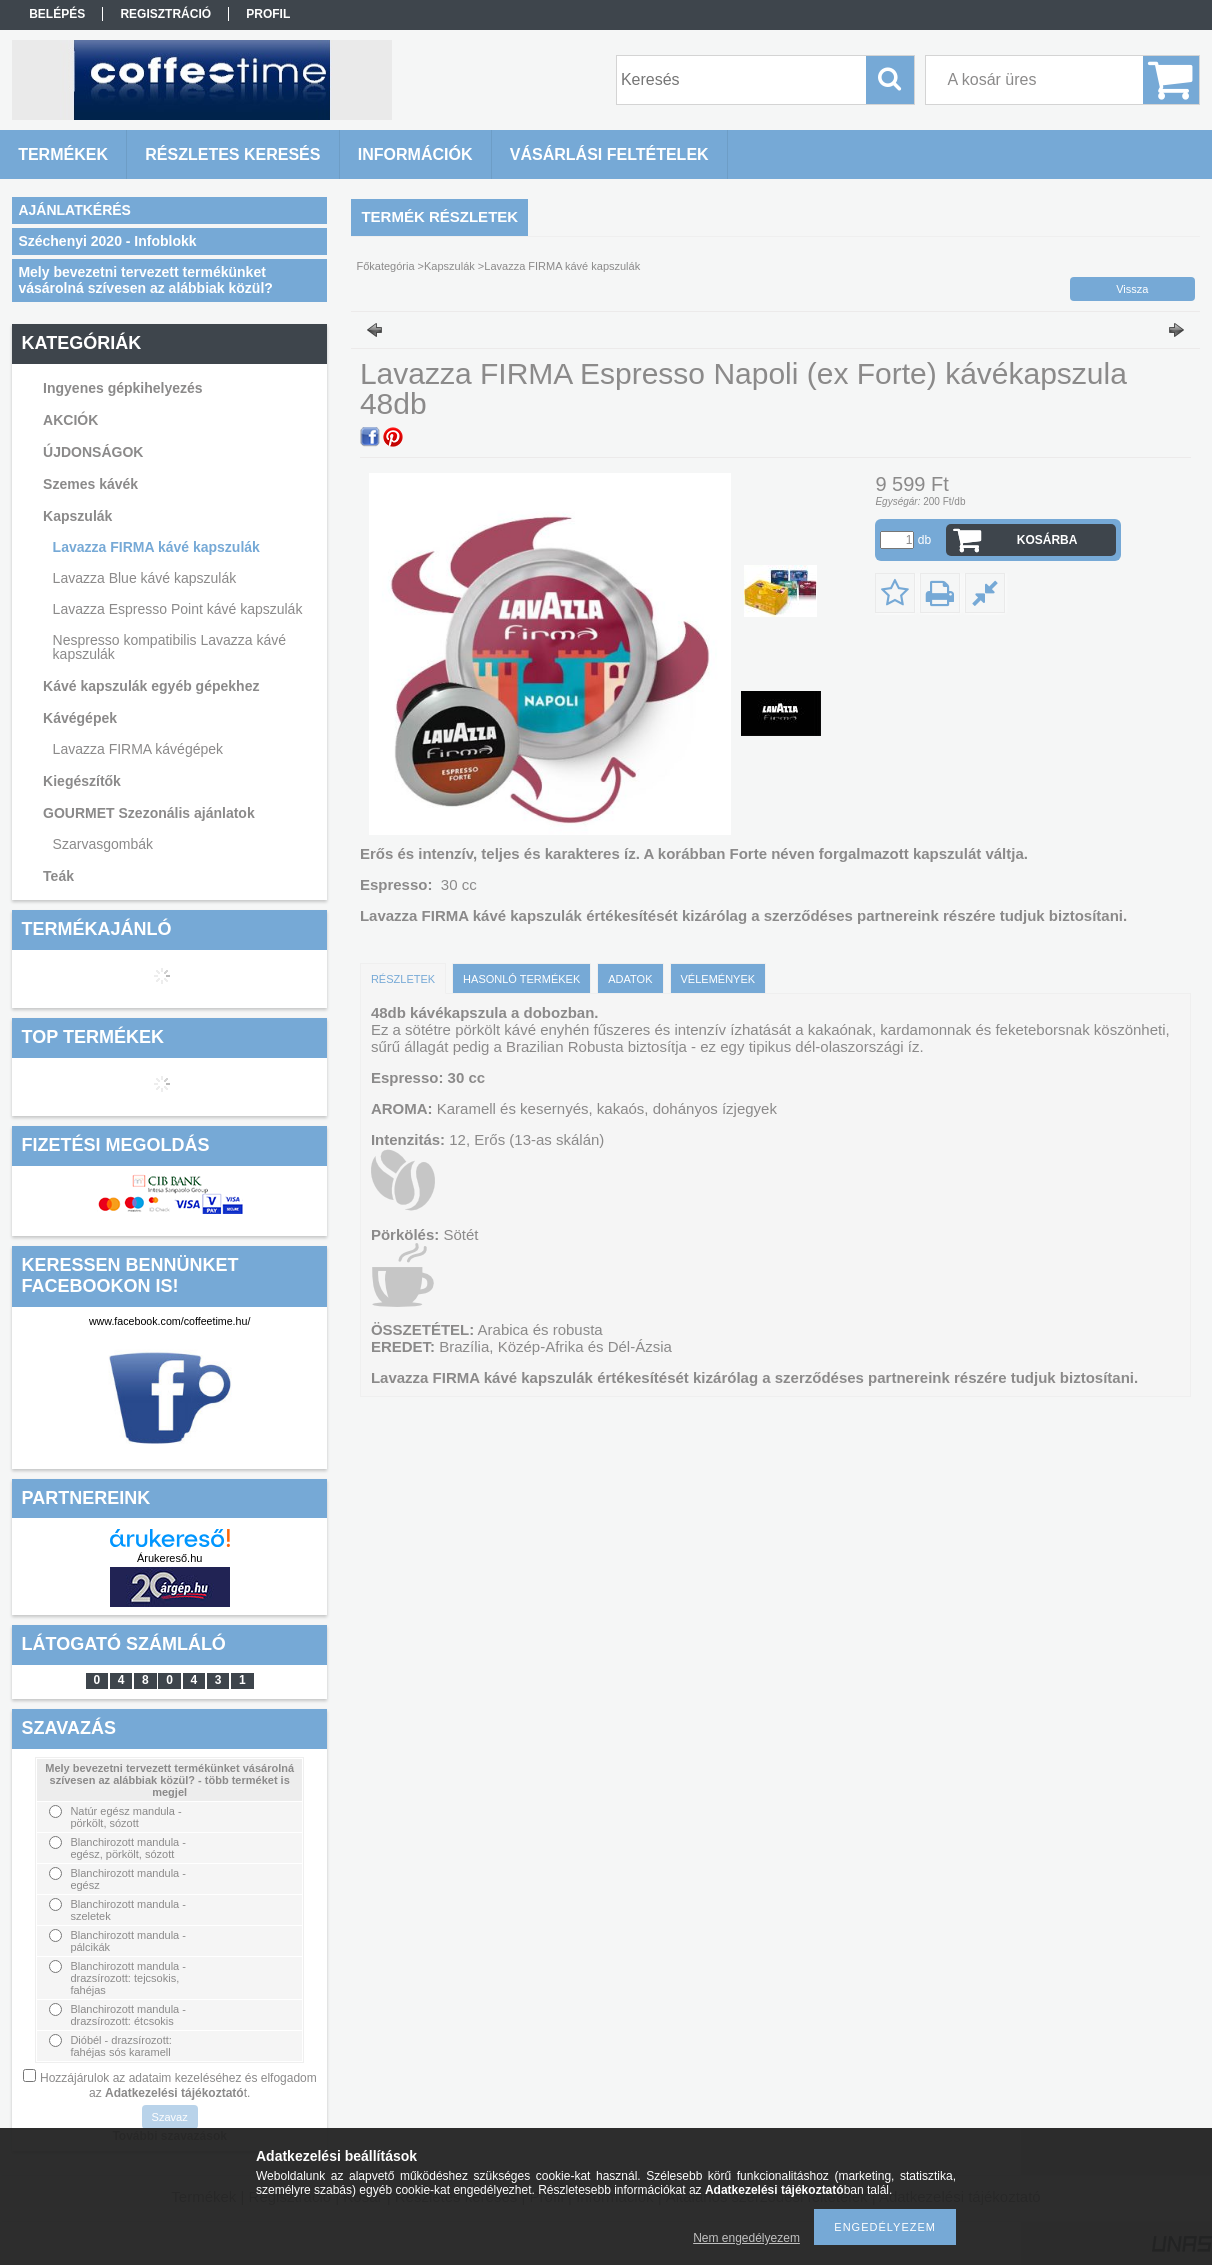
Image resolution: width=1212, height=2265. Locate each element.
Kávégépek (80, 718)
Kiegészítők (82, 781)
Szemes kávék (90, 484)
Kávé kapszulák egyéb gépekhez (151, 686)
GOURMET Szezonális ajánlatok (149, 813)
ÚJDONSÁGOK (93, 452)
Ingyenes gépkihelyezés (123, 388)
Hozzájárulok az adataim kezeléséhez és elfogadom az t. (178, 2085)
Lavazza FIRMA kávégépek (138, 749)
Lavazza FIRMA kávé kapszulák (156, 547)
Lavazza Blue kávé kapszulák (145, 578)
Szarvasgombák (103, 844)
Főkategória (385, 266)
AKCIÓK (70, 420)
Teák (58, 876)
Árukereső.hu (169, 1558)
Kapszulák (77, 516)
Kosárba (1047, 540)
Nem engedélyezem (746, 2238)
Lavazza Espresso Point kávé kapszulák (178, 609)
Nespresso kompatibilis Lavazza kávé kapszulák (169, 647)
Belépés (57, 14)
